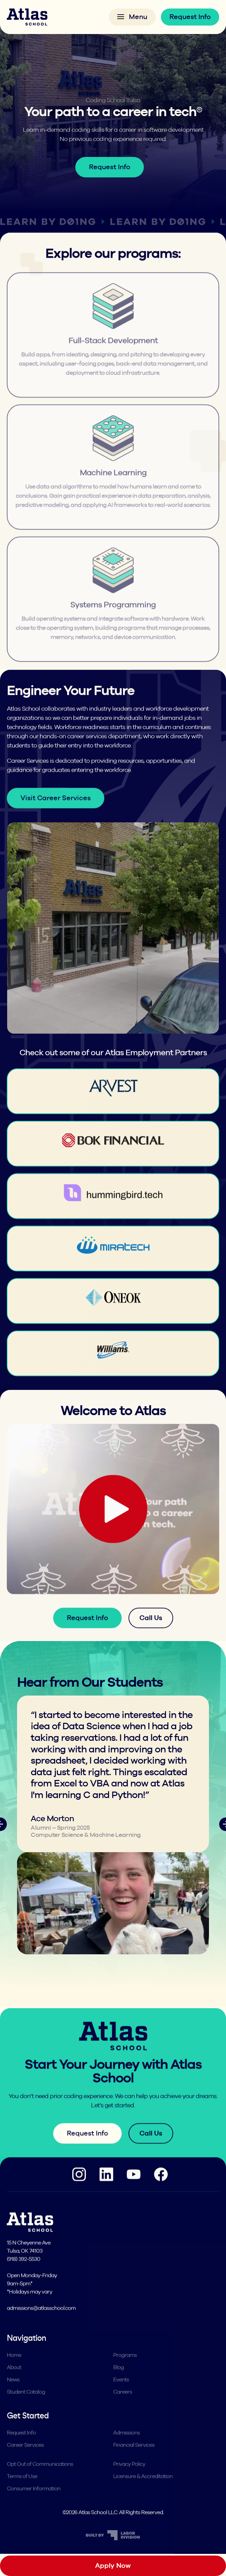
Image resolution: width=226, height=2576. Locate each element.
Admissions (126, 2447)
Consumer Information (33, 2503)
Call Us (150, 1632)
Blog (118, 2382)
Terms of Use (22, 2490)
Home (14, 2369)
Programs (125, 2369)
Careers (122, 2406)
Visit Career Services (55, 812)
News (13, 2394)
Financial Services (133, 2459)
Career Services (25, 2459)
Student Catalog (26, 2406)
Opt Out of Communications (40, 2478)
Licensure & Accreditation (142, 2490)
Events (121, 2394)
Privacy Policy (129, 2478)
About (14, 2382)
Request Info (190, 17)
